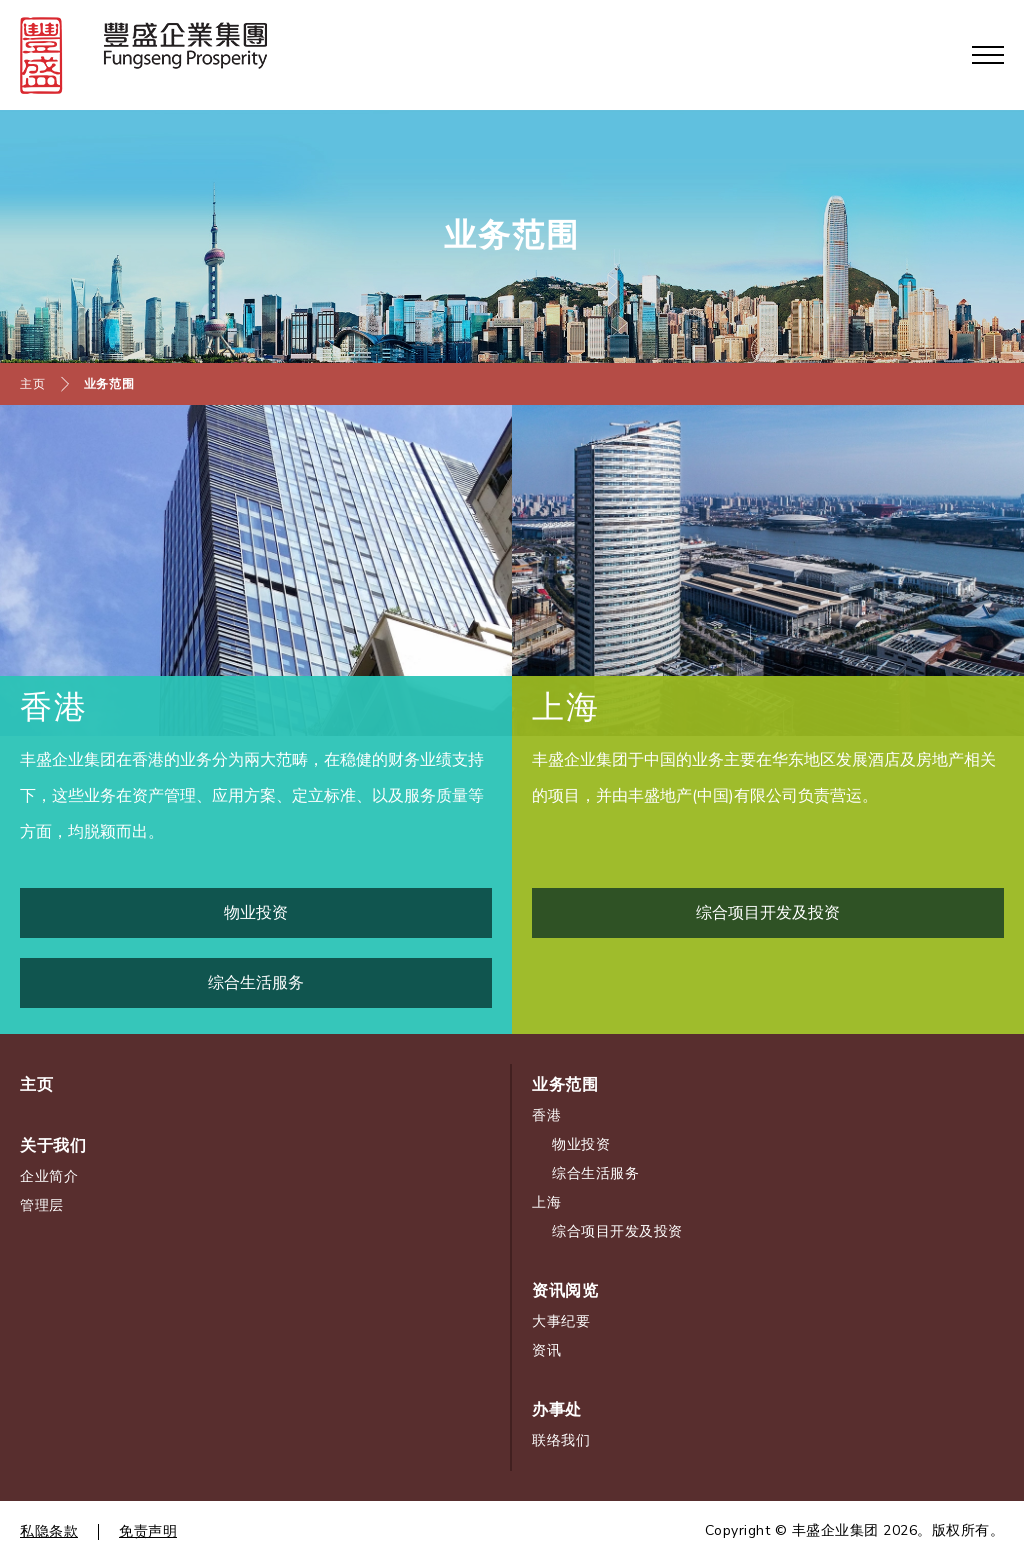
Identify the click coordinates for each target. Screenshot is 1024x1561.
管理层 (42, 1205)
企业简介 (49, 1176)
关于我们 (53, 1146)
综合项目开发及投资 (617, 1231)
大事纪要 (561, 1321)
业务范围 (109, 384)
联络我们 (561, 1440)
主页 (32, 384)
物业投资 (581, 1144)
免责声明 (148, 1531)
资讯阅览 (565, 1291)
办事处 (557, 1410)
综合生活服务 (595, 1173)
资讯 (546, 1350)
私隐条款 (49, 1531)
